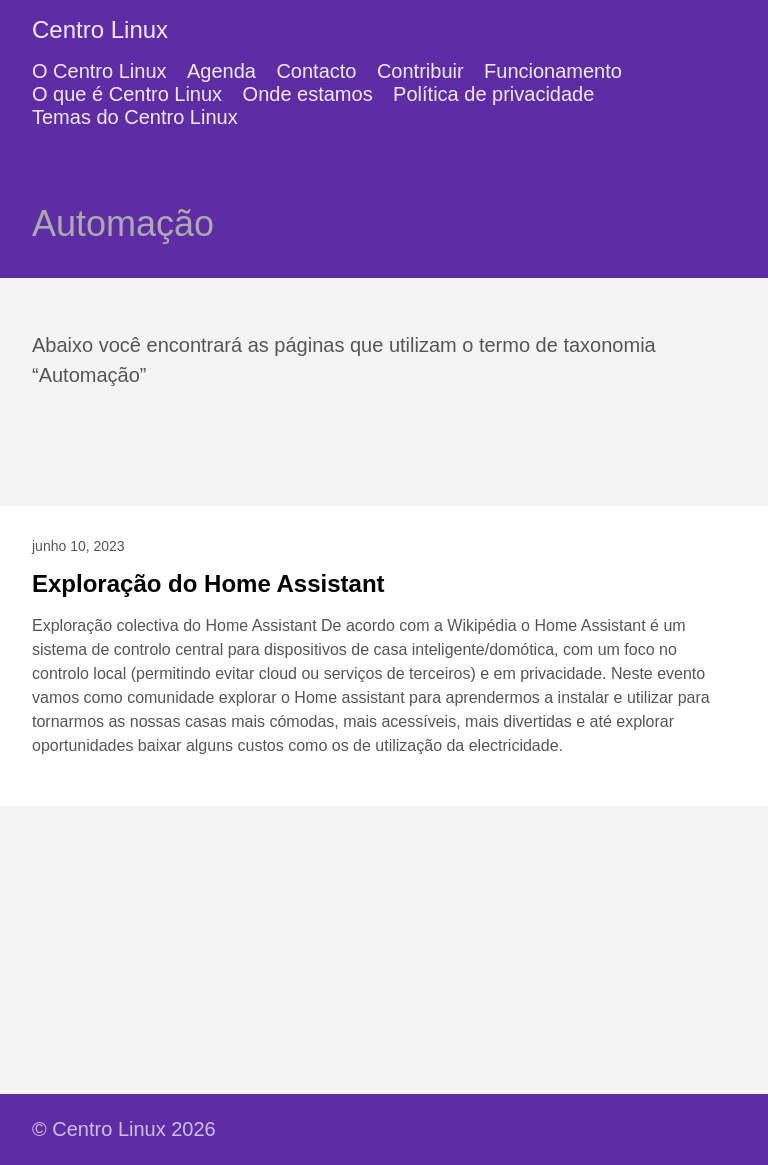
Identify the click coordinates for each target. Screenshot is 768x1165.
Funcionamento (553, 71)
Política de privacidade (493, 94)
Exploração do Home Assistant (208, 583)
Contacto (316, 71)
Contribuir (420, 71)
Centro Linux (100, 29)
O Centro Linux (99, 71)
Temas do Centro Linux (135, 117)
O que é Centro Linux (127, 94)
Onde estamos (308, 94)
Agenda (221, 71)
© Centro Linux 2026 (124, 1129)
